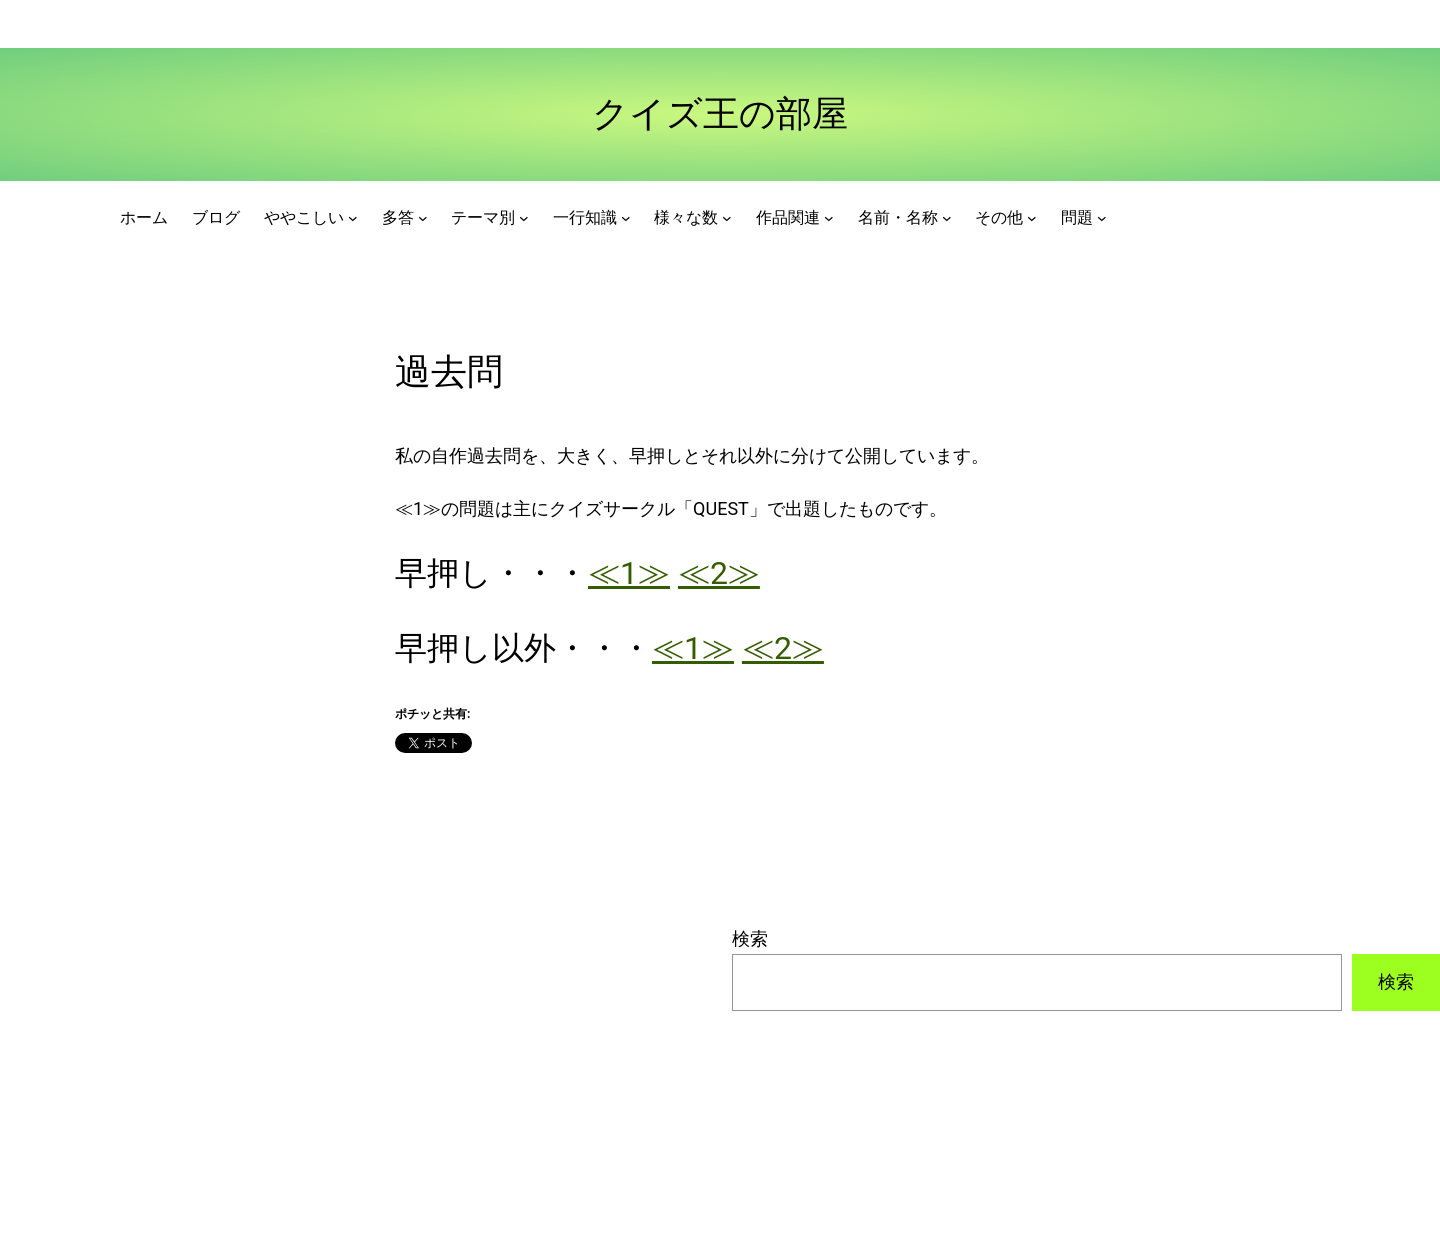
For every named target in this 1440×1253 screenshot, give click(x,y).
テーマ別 (483, 217)
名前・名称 (898, 217)
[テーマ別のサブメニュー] (524, 218)
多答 (398, 217)
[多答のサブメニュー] (423, 218)
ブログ (216, 217)
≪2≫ (719, 573)
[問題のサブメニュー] (1102, 218)
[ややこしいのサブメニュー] (353, 218)
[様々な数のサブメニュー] (727, 218)
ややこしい (304, 217)
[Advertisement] (354, 1065)
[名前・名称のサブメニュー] (947, 218)
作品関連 (788, 217)
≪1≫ (629, 573)
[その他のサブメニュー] (1032, 218)
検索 (750, 938)
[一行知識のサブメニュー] (626, 218)
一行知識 (585, 217)
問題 (1077, 217)
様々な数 (686, 217)
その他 (999, 217)
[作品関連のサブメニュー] (829, 218)
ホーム (144, 217)
